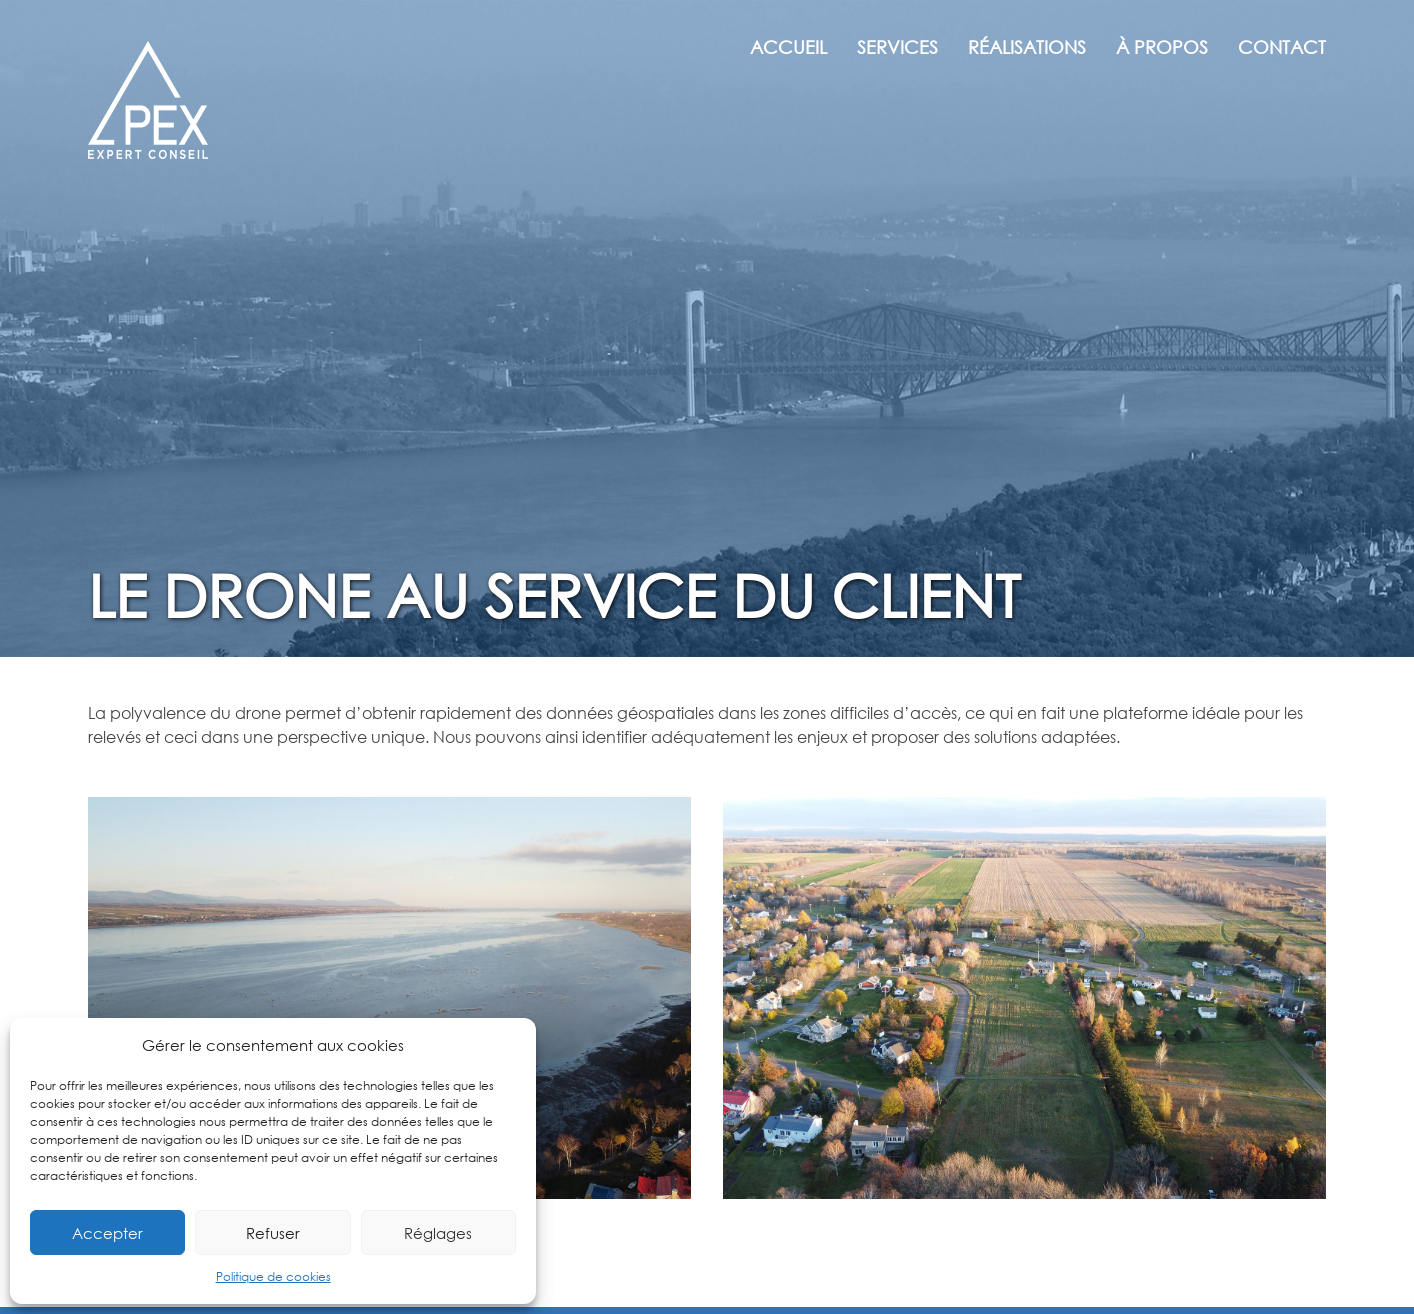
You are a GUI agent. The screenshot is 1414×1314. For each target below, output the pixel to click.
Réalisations (1027, 47)
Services (897, 47)
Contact (1282, 47)
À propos (1162, 47)
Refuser (273, 1233)
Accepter (107, 1233)
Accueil (788, 47)
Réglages (438, 1233)
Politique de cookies (273, 1276)
